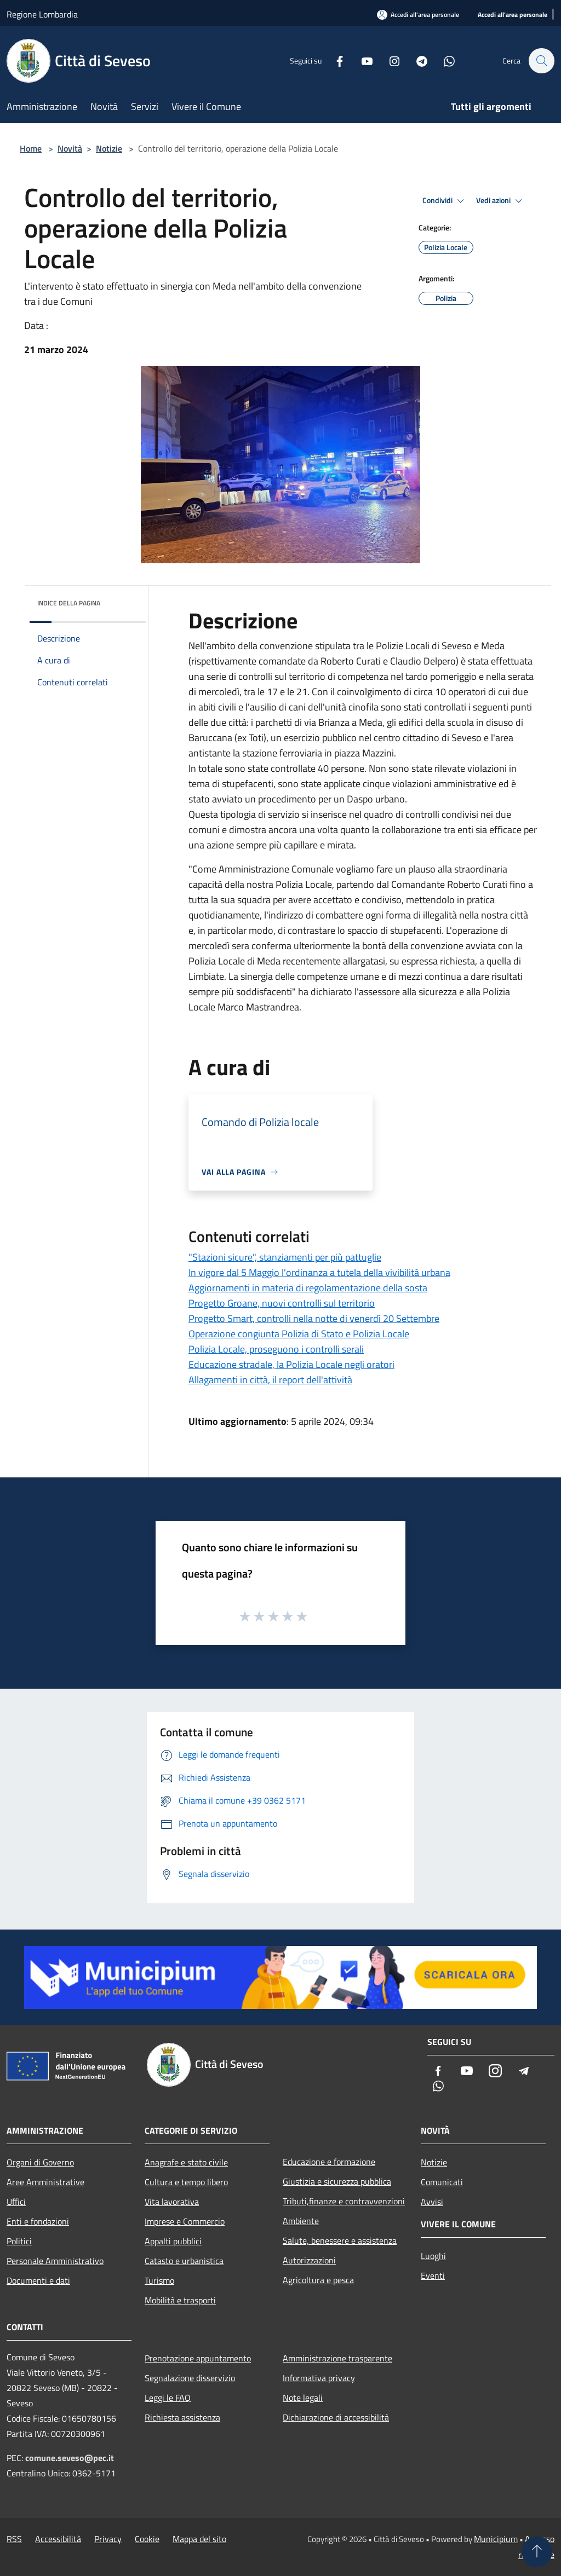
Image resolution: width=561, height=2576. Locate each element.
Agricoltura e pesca (318, 2279)
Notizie (109, 148)
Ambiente (301, 2220)
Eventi (433, 2275)
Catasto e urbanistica (184, 2260)
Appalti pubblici (173, 2241)
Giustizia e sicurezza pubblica (337, 2181)
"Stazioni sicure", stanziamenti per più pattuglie (284, 1257)
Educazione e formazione (329, 2161)
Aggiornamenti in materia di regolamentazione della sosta (307, 1287)
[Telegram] (416, 60)
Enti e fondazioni (38, 2221)
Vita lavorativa (172, 2201)
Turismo (159, 2280)
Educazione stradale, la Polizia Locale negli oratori (291, 1364)
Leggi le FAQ (168, 2397)
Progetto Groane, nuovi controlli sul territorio (281, 1303)
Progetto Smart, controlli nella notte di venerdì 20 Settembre (313, 1318)
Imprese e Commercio (185, 2221)
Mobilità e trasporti (180, 2300)
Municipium (496, 2538)
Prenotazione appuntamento (198, 2358)
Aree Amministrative (45, 2181)
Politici (19, 2241)
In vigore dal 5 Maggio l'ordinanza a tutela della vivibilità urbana (319, 1272)
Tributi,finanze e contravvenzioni (344, 2201)
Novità (70, 148)
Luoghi (433, 2255)
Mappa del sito (199, 2538)
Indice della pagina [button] (68, 603)
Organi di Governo (40, 2162)
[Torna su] (537, 2552)
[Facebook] (334, 60)
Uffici (16, 2201)
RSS (14, 2538)
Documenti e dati (38, 2280)
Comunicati (442, 2181)
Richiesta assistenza (182, 2417)
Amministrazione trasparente (337, 2358)
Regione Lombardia (42, 14)
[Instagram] (389, 60)
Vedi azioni (500, 200)
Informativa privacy (319, 2377)
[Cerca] (541, 61)
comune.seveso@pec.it (69, 2457)
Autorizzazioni (309, 2260)
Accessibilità (58, 2538)
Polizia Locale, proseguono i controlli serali (276, 1349)
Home (31, 148)
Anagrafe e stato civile (186, 2162)
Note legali (303, 2397)
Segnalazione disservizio (190, 2377)
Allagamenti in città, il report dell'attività (270, 1379)
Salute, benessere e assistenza (340, 2240)
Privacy (108, 2538)
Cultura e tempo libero (186, 2181)
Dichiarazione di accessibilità (336, 2417)
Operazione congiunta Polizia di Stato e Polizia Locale (298, 1333)
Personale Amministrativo (55, 2260)
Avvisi (432, 2201)
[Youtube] (362, 60)
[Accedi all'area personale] (512, 15)
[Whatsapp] (444, 60)
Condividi (444, 200)
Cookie (147, 2538)
